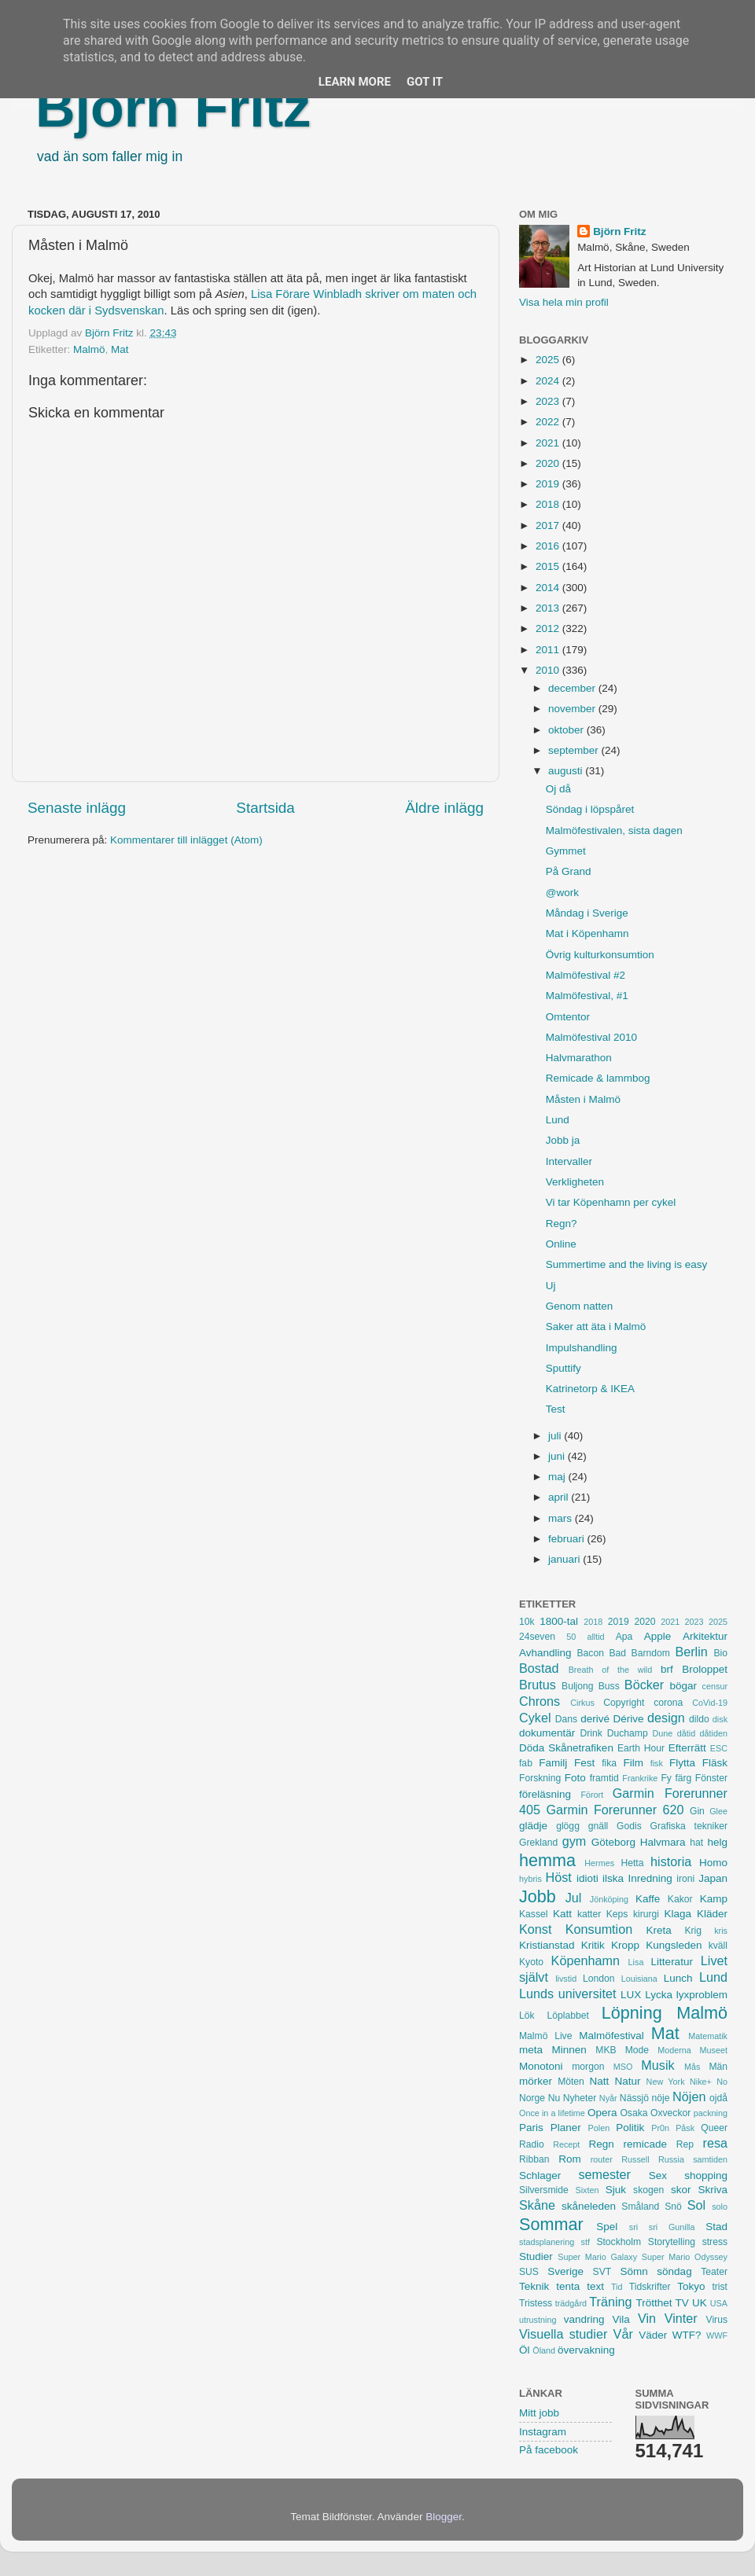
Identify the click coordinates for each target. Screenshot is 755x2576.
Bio (720, 1653)
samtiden (710, 2159)
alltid (595, 1636)
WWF (716, 2335)
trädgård (571, 2303)
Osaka (633, 2112)
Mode (637, 2050)
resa (715, 2143)
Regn (600, 2144)
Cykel (535, 1718)
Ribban (534, 2159)
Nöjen (688, 2096)
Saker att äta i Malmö (596, 1326)
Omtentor (568, 1017)
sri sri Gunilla (662, 2227)
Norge (532, 2098)
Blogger (443, 2517)
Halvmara (663, 1842)
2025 (549, 360)
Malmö (89, 349)
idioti (587, 1878)
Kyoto (531, 1962)
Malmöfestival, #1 (587, 995)
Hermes (599, 1863)
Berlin (691, 1651)
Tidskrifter (650, 2286)
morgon (588, 2066)
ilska (613, 1878)
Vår (623, 2334)
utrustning (537, 2319)
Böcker (644, 1685)
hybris (530, 1878)
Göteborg (613, 1842)
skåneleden (589, 2206)
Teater (714, 2271)
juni (558, 1456)
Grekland (538, 1842)
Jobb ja (563, 1140)
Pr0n (660, 2128)
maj (558, 1477)
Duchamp (627, 1733)
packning (710, 2113)
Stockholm (618, 2241)
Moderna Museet (692, 2050)
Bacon (589, 1653)
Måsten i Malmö (583, 1099)
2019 (549, 484)
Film (633, 1763)
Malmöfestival (611, 2035)
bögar (684, 1686)
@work (562, 892)
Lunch (678, 1978)
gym (574, 1841)
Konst (535, 1929)
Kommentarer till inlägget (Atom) (186, 840)
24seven (537, 1636)
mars (561, 1518)
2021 (549, 443)
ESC (718, 1748)
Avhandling (545, 1653)
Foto (575, 1778)
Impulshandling (581, 1348)
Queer (714, 2127)
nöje (661, 2098)
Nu (554, 2098)
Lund (557, 1120)
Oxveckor (670, 2112)
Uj (551, 1286)
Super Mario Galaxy (597, 2257)
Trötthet (653, 2303)
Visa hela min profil (564, 302)
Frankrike (639, 1778)
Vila (621, 2319)
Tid (617, 2286)
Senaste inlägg (77, 807)
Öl (524, 2350)
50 (571, 1636)
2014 (549, 587)
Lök (527, 2015)
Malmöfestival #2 (585, 975)
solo (719, 2206)
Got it (425, 82)
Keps (617, 1914)
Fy (666, 1778)
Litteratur (672, 1962)
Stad (716, 2226)
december (573, 688)
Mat (120, 349)
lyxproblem (701, 1995)
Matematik (707, 2036)
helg (717, 1842)
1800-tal (559, 1621)
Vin (647, 2318)
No (721, 2081)
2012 (549, 628)
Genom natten (579, 1306)
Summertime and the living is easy (627, 1264)
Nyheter (580, 2098)
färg (683, 1778)
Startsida (265, 807)
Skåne (537, 2205)
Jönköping (609, 1899)
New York (665, 2081)
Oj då (558, 789)
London (599, 1978)
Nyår (608, 2098)
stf (585, 2242)
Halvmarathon (579, 1058)
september (575, 750)
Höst (558, 1877)
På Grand (568, 871)
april (559, 1497)
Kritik (593, 1945)
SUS (529, 2271)
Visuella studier (563, 2334)
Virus (716, 2319)
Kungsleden (674, 1945)
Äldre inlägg (444, 807)
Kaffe (647, 1899)
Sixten (586, 2190)
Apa (624, 1636)
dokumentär (547, 1733)
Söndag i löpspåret (590, 809)
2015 (549, 566)
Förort (591, 1794)
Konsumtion (598, 1929)
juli (556, 1436)
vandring (584, 2319)
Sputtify (563, 1368)
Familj (553, 1763)
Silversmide (544, 2190)
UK (699, 2303)
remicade (646, 2144)
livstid (565, 1978)
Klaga (678, 1914)
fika (609, 1763)
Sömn (633, 2271)
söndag (674, 2271)
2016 (549, 546)
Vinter (681, 2318)
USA (718, 2303)
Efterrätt (687, 1748)
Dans (566, 1719)
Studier (536, 2256)
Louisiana (639, 1978)
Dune (662, 1733)
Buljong (578, 1686)
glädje (533, 1826)
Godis (629, 1826)
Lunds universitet (567, 1993)
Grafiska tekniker (688, 1826)
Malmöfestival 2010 (591, 1037)
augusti (566, 771)
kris (720, 1930)
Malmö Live (545, 2035)
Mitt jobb (539, 2413)
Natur (627, 2081)
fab (525, 1763)
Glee (718, 1811)
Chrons (539, 1701)
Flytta (682, 1763)
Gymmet (566, 851)
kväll (718, 1945)
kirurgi (646, 1914)
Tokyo (691, 2286)
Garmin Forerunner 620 (614, 1809)
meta (531, 2050)
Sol (696, 2205)
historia (670, 1861)
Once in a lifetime (552, 2113)
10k (527, 1621)
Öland (543, 2350)
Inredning (650, 1878)
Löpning (632, 2013)
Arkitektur (705, 1636)
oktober (567, 730)
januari (565, 1559)
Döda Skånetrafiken (566, 1748)
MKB (605, 2050)
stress (714, 2241)
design (666, 1718)
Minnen (569, 2050)
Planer (566, 2127)
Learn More (355, 82)
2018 (549, 504)
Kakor (680, 1899)
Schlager (540, 2175)
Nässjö (634, 2098)
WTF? (687, 2335)
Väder (653, 2335)
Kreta (659, 1930)
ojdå (718, 2098)
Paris (531, 2127)
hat (696, 1842)
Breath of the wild (611, 1669)
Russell (635, 2159)
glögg (568, 1826)
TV (682, 2303)
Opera (602, 2112)
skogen (648, 2190)
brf (667, 1669)
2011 (549, 650)
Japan (712, 1878)
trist (719, 2286)
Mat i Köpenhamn (587, 933)
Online (561, 1244)
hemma (547, 1860)
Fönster (711, 1778)
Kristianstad (547, 1945)
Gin (697, 1811)
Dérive (628, 1719)
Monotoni (541, 2066)
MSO (623, 2066)
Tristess (535, 2303)
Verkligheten (575, 1182)
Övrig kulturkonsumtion (600, 955)
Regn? (561, 1223)
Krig (693, 1930)
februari (567, 1539)
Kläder (712, 1914)
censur (714, 1686)
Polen (599, 2128)
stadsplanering (546, 2242)
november (573, 709)
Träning (610, 2302)
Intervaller (569, 1161)
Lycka (658, 1995)
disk (720, 1719)
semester (604, 2174)
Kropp (625, 1945)
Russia (671, 2159)
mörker (535, 2081)
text (595, 2286)
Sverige (565, 2271)
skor (681, 2190)
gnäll (598, 1826)
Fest (584, 1763)
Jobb (537, 1896)
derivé (595, 1719)
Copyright (623, 1702)
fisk (656, 1763)
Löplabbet (568, 2015)
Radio (531, 2144)
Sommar (551, 2224)
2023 (549, 401)
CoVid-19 (709, 1702)
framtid (604, 1778)
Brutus (537, 1685)
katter (589, 1914)
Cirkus (582, 1702)
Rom (569, 2159)
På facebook (548, 2450)
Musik (657, 2065)
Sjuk (616, 2190)
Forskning (540, 1778)
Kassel (533, 1914)
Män (718, 2066)
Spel (606, 2226)
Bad (617, 1653)
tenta (568, 2286)
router (602, 2159)
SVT (602, 2271)
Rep (685, 2144)
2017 (549, 525)
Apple (658, 1636)
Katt (562, 1914)
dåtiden (713, 1733)
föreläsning (545, 1794)
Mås (692, 2066)
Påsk (685, 2128)
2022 (549, 422)
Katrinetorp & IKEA (590, 1389)
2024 (549, 381)
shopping (705, 2175)
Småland (640, 2206)
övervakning (586, 2350)
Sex (658, 2175)
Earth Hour (641, 1748)
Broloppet (704, 1669)
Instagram (542, 2432)
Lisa (636, 1962)
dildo (699, 1719)
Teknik (534, 2286)
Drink (591, 1733)
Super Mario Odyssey (684, 2257)
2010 (549, 670)
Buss (609, 1686)
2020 (549, 463)
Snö (673, 2206)
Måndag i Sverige (587, 913)
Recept (566, 2144)
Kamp (713, 1899)
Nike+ (701, 2081)
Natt (600, 2081)
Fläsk (714, 1763)
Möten (571, 2081)
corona (668, 1702)
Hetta (632, 1863)
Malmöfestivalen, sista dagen (614, 830)
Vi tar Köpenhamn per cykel (611, 1202)
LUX (631, 1995)
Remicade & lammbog (598, 1078)
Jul (573, 1898)
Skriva (713, 2190)
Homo (713, 1863)
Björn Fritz (173, 107)
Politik (630, 2127)
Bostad (538, 1668)
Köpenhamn (585, 1960)
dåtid (686, 1733)
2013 (549, 608)
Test (555, 1409)
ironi (685, 1878)
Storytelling (671, 2241)
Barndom (651, 1653)
